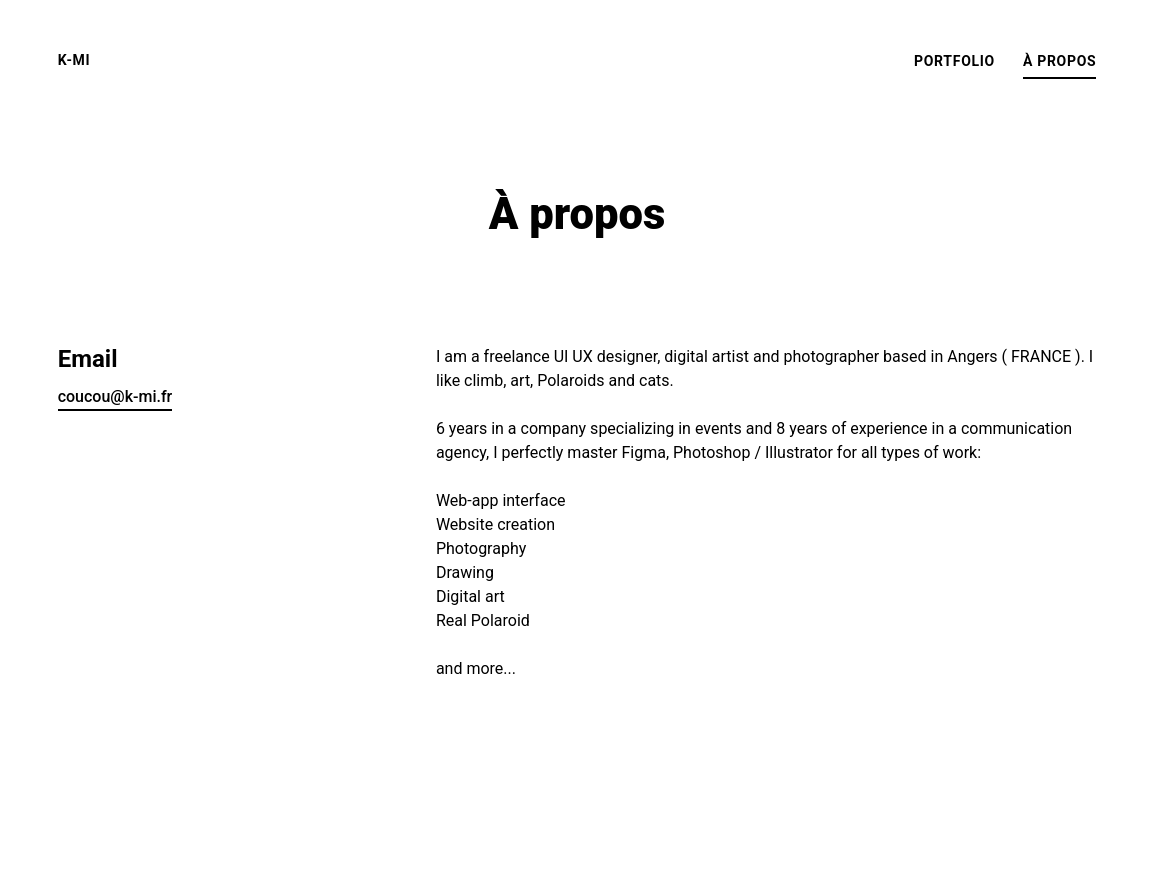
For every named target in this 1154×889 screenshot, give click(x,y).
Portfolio (954, 61)
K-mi (74, 60)
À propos (1059, 61)
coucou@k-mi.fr (115, 396)
